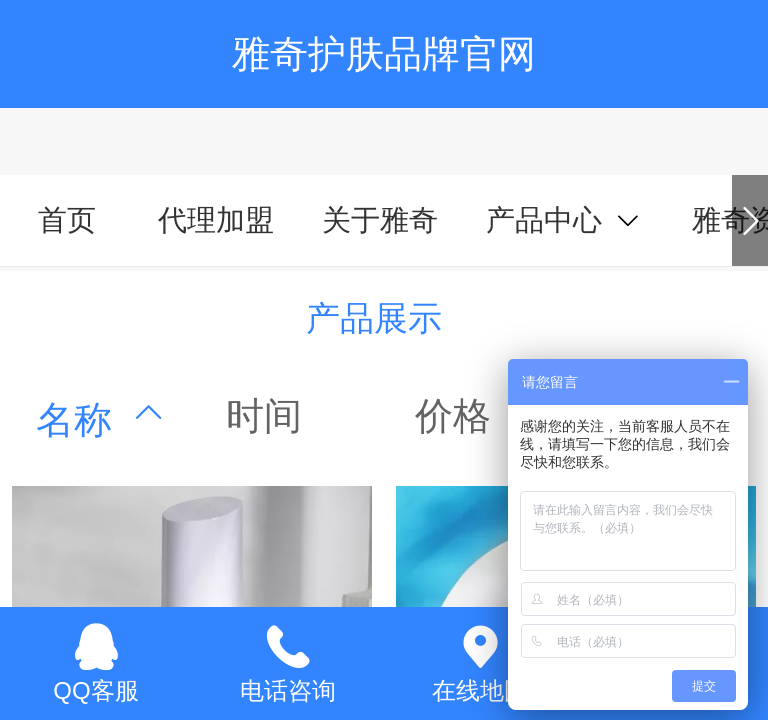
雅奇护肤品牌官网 (384, 53)
